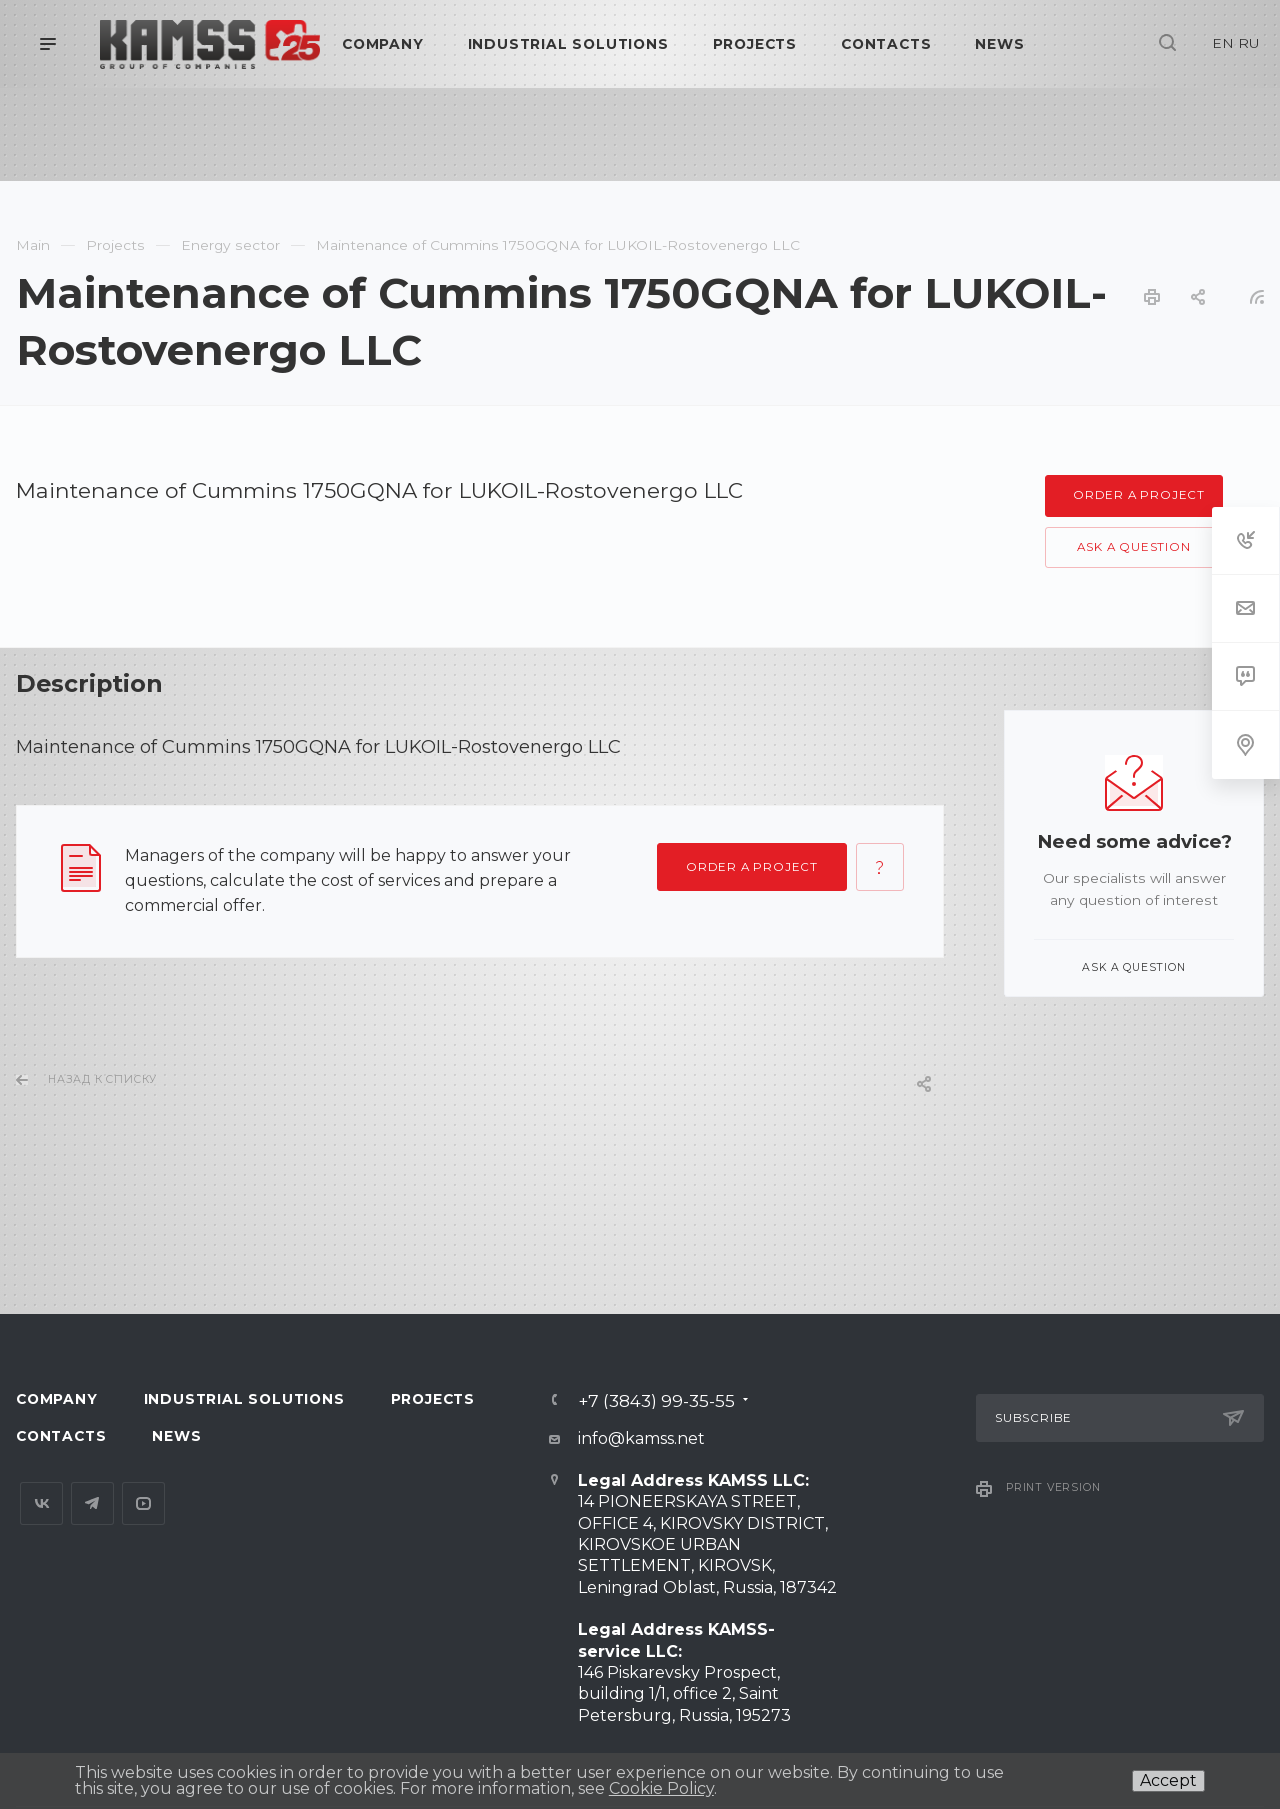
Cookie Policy (661, 1788)
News (176, 1436)
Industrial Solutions (244, 1399)
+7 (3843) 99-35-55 (656, 1400)
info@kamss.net (641, 1438)
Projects (433, 1399)
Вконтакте (41, 1503)
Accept (1168, 1780)
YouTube (143, 1503)
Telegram (92, 1503)
